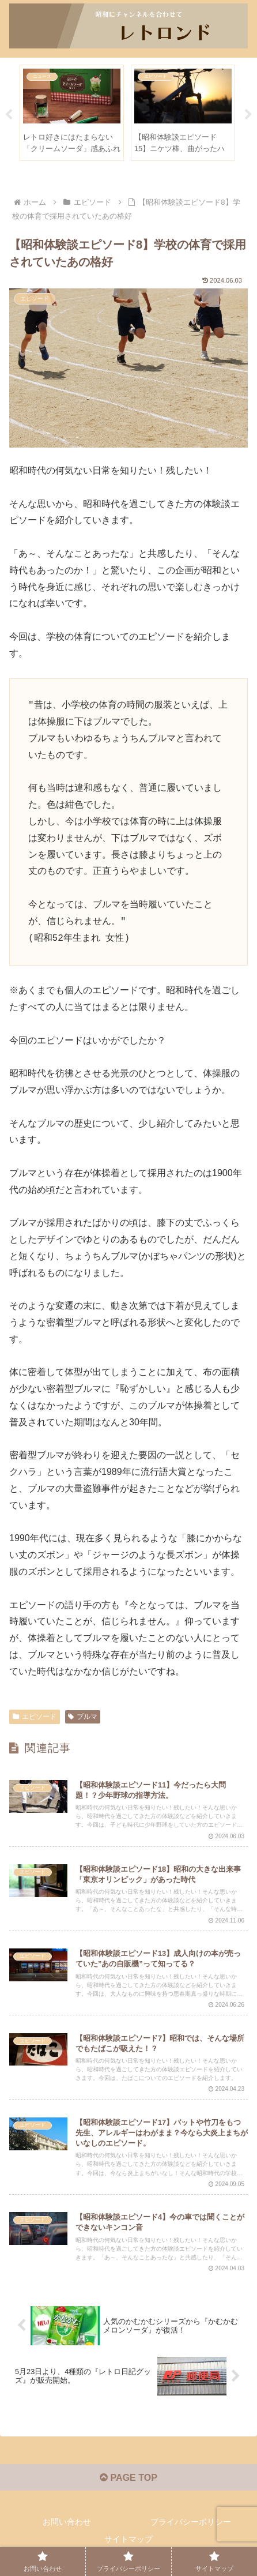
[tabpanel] (72, 113)
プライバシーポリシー (190, 2521)
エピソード (34, 1717)
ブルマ (82, 1717)
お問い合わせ (67, 2521)
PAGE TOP (128, 2478)
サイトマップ (128, 2539)
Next (248, 115)
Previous (8, 115)
